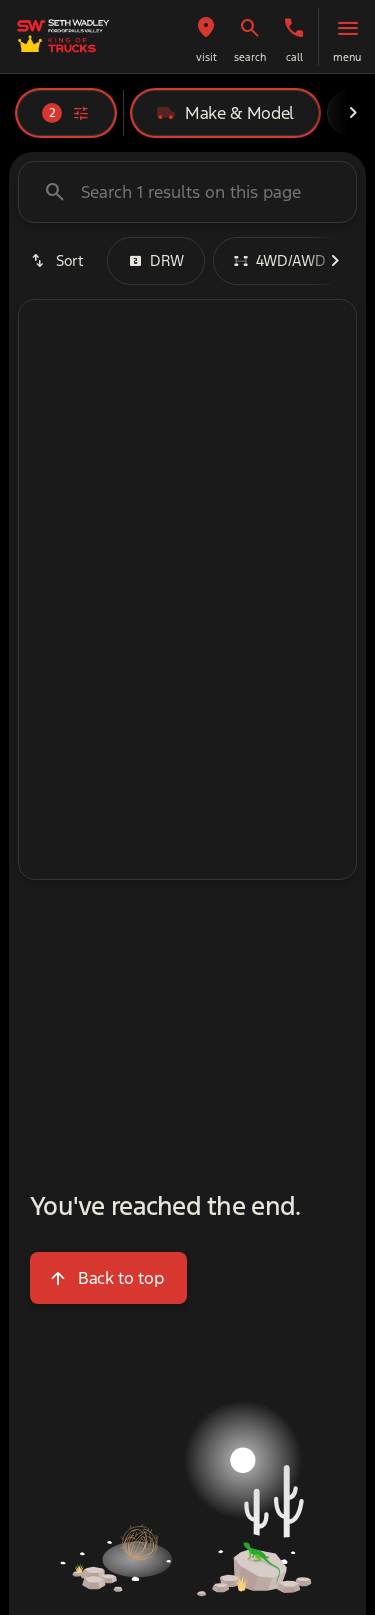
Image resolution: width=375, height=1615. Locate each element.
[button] (206, 36)
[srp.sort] (58, 261)
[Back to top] (108, 1278)
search (250, 57)
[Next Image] (353, 113)
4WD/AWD (280, 260)
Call (294, 57)
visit (206, 57)
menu (347, 57)
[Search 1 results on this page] (187, 192)
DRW (156, 260)
